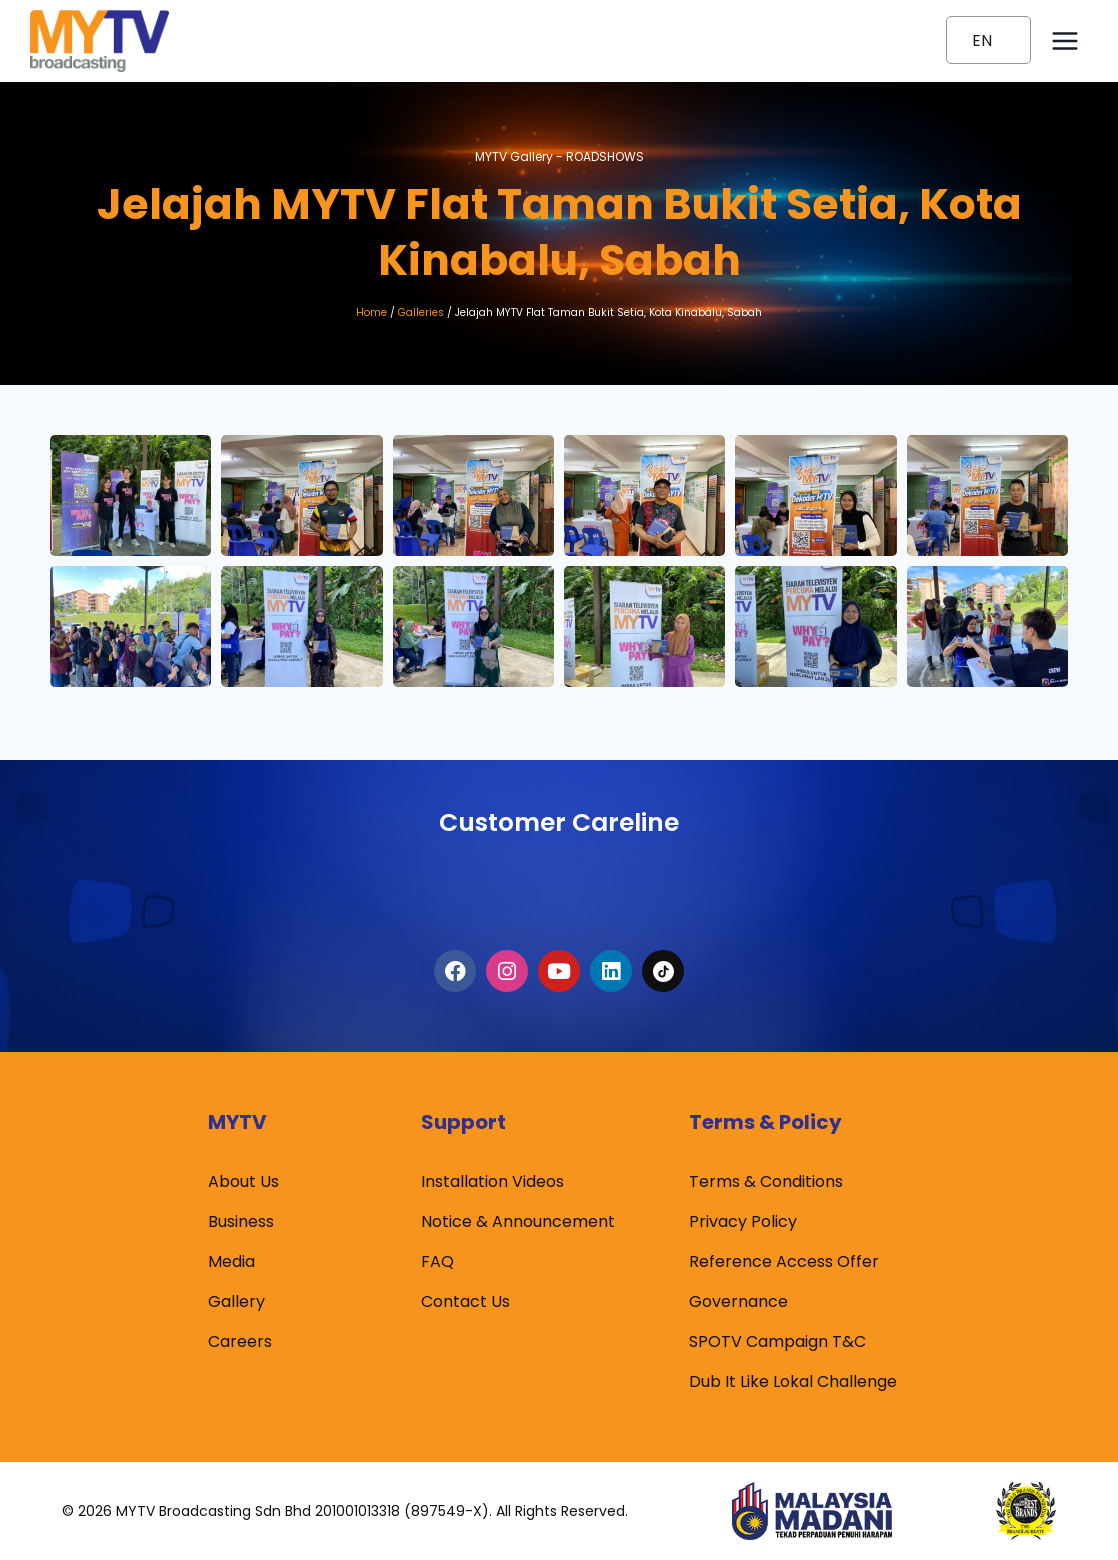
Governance (738, 1302)
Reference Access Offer (784, 1262)
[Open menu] (1064, 40)
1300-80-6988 (559, 883)
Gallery (236, 1302)
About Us (243, 1182)
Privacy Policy (743, 1222)
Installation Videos (492, 1182)
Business (241, 1222)
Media (231, 1262)
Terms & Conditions (766, 1182)
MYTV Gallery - (559, 154)
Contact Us (465, 1302)
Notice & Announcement (518, 1222)
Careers (240, 1342)
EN (982, 40)
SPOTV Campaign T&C (777, 1342)
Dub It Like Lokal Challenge (793, 1382)
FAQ (437, 1262)
